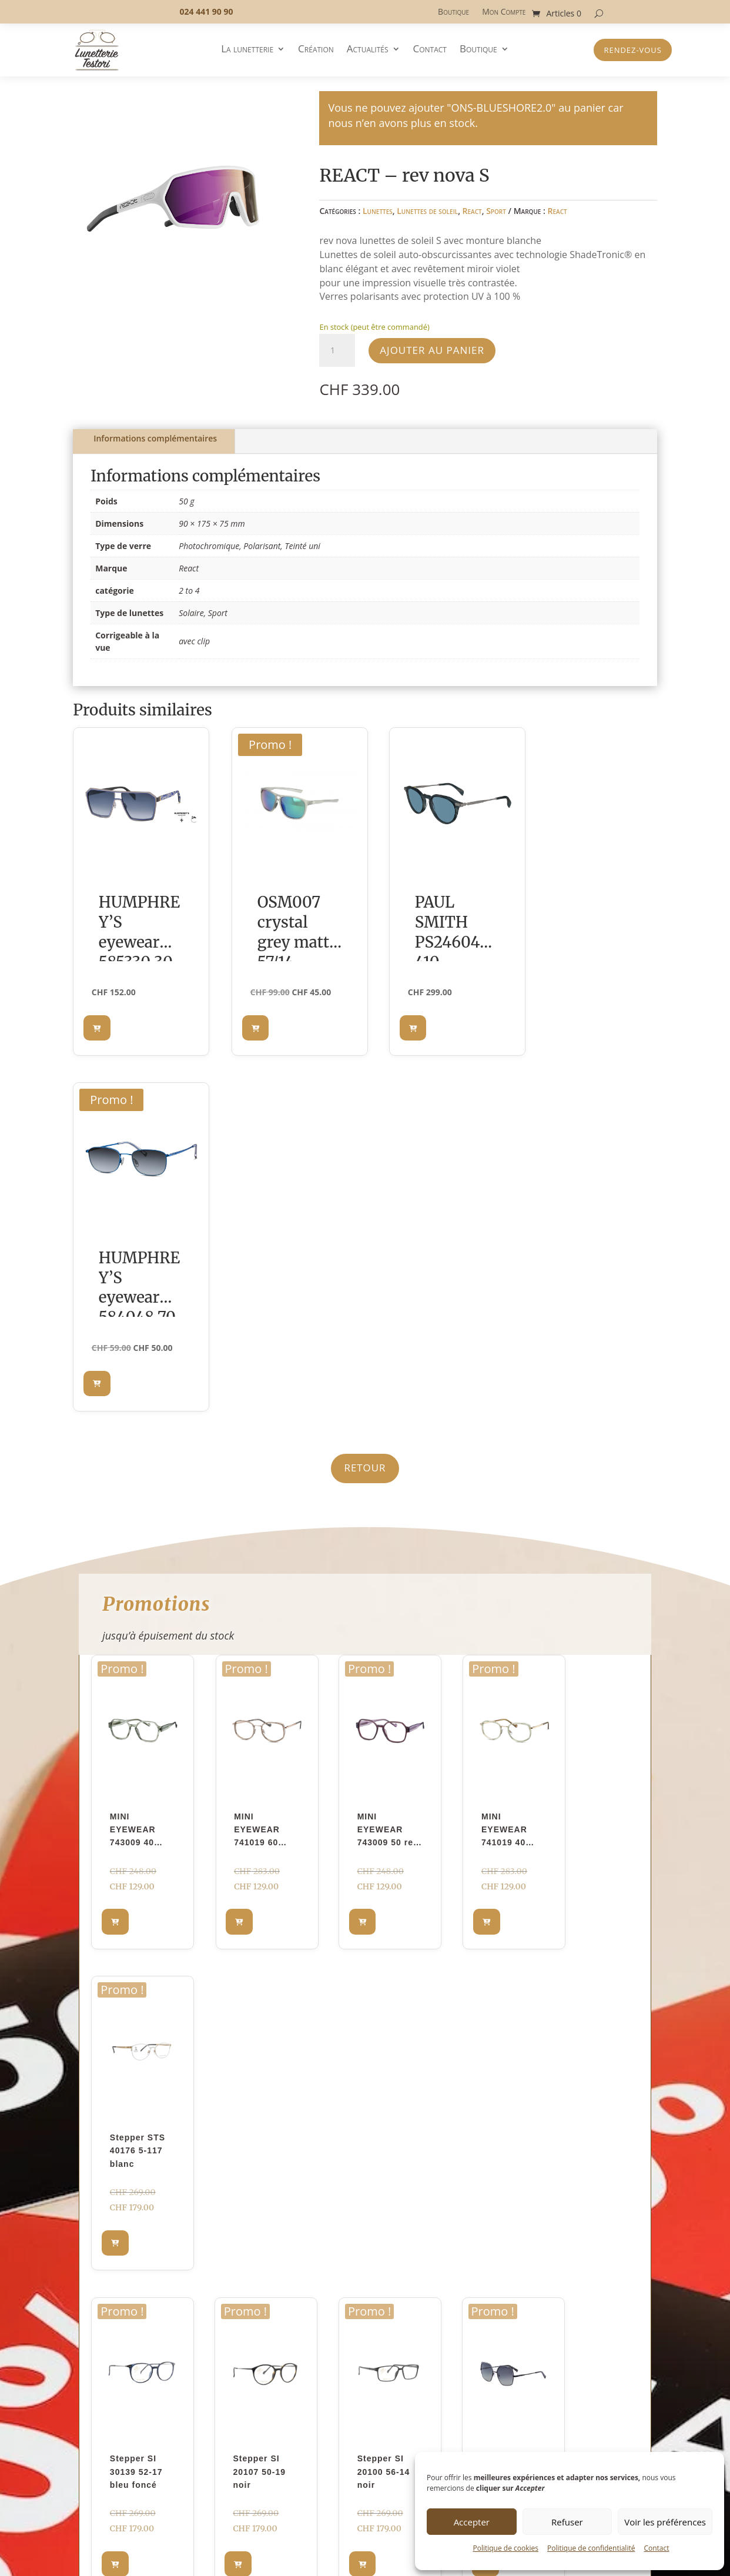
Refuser (567, 2522)
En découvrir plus (365, 1976)
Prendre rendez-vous (581, 2119)
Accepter (472, 2522)
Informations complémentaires (155, 438)
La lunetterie (247, 50)
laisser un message (468, 2180)
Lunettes (378, 210)
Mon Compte (503, 12)
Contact (656, 2548)
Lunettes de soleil (427, 210)
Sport (496, 210)
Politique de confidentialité (591, 2548)
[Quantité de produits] (336, 350)
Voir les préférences (665, 2522)
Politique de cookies (505, 2548)
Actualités (368, 50)
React (472, 210)
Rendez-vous (633, 50)
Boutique (453, 12)
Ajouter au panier (432, 350)
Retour (365, 1111)
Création (316, 50)
